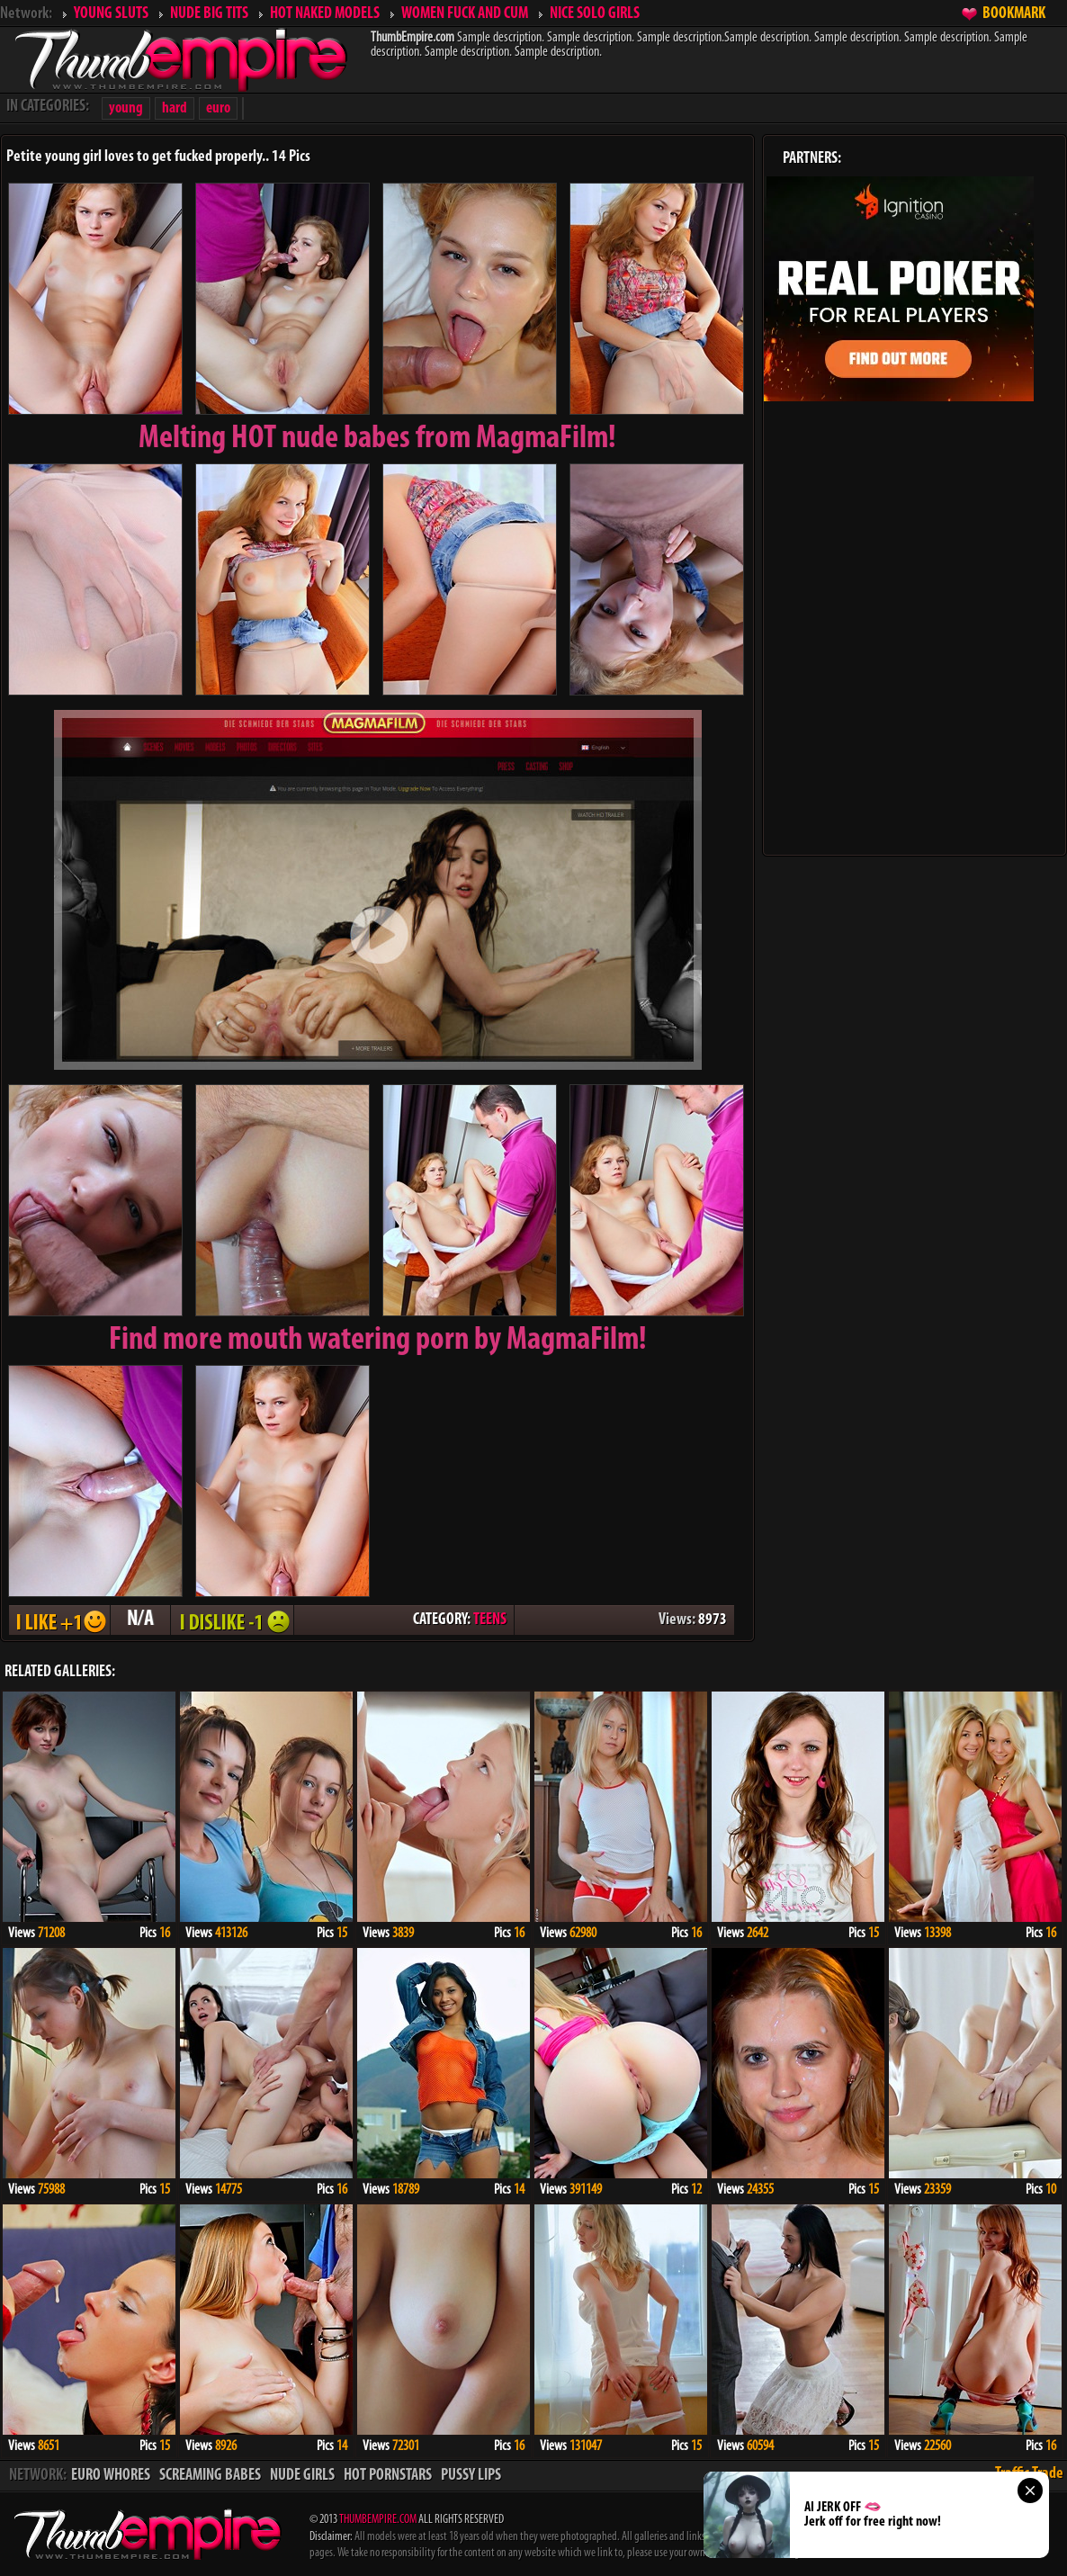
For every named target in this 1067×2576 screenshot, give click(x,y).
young (126, 108)
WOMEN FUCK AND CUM (464, 13)
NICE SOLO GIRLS (595, 13)
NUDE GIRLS (302, 2475)
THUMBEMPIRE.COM (378, 2520)
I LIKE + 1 (59, 1620)
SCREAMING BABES (210, 2475)
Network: (26, 13)
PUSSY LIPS (471, 2475)
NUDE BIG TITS (209, 13)
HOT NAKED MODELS (325, 13)
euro (218, 108)
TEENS (490, 1620)
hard (174, 108)
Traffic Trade (1029, 2473)
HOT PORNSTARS (388, 2475)
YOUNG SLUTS (111, 13)
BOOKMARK (1013, 13)
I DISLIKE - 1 (232, 1620)
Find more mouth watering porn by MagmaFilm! (378, 1340)
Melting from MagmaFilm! (377, 439)
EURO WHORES (110, 2475)
